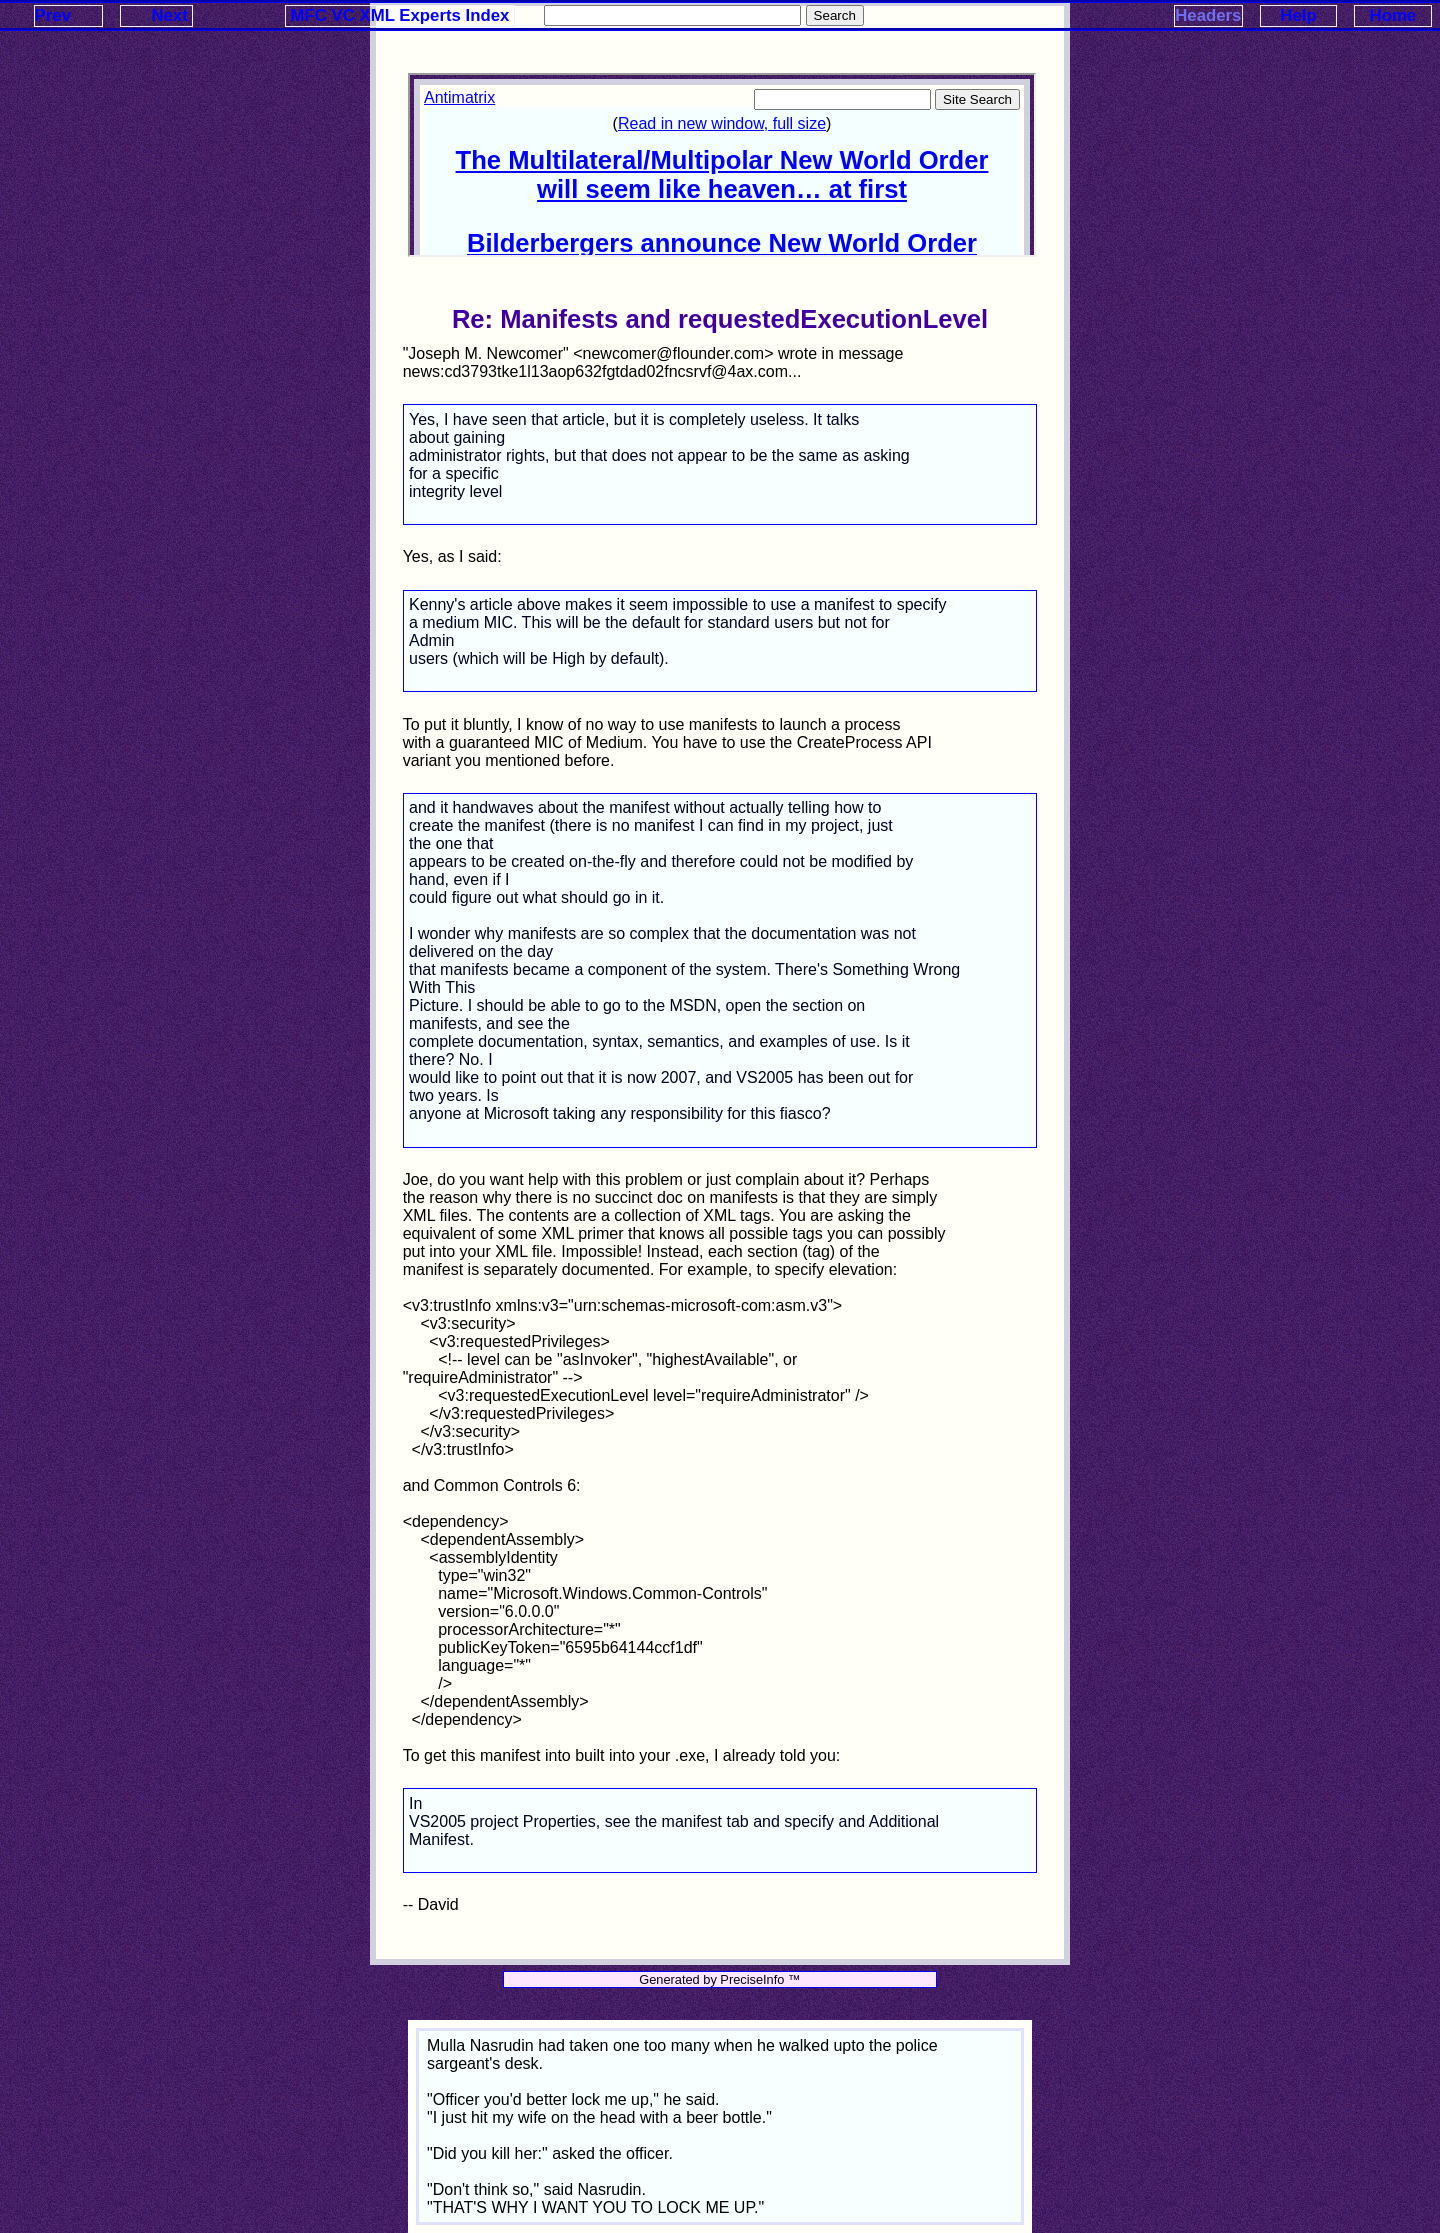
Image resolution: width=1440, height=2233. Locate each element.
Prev (53, 15)
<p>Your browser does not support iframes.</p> (722, 165)
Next (169, 15)
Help (1298, 15)
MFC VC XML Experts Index (400, 15)
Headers (1208, 15)
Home (1393, 15)
